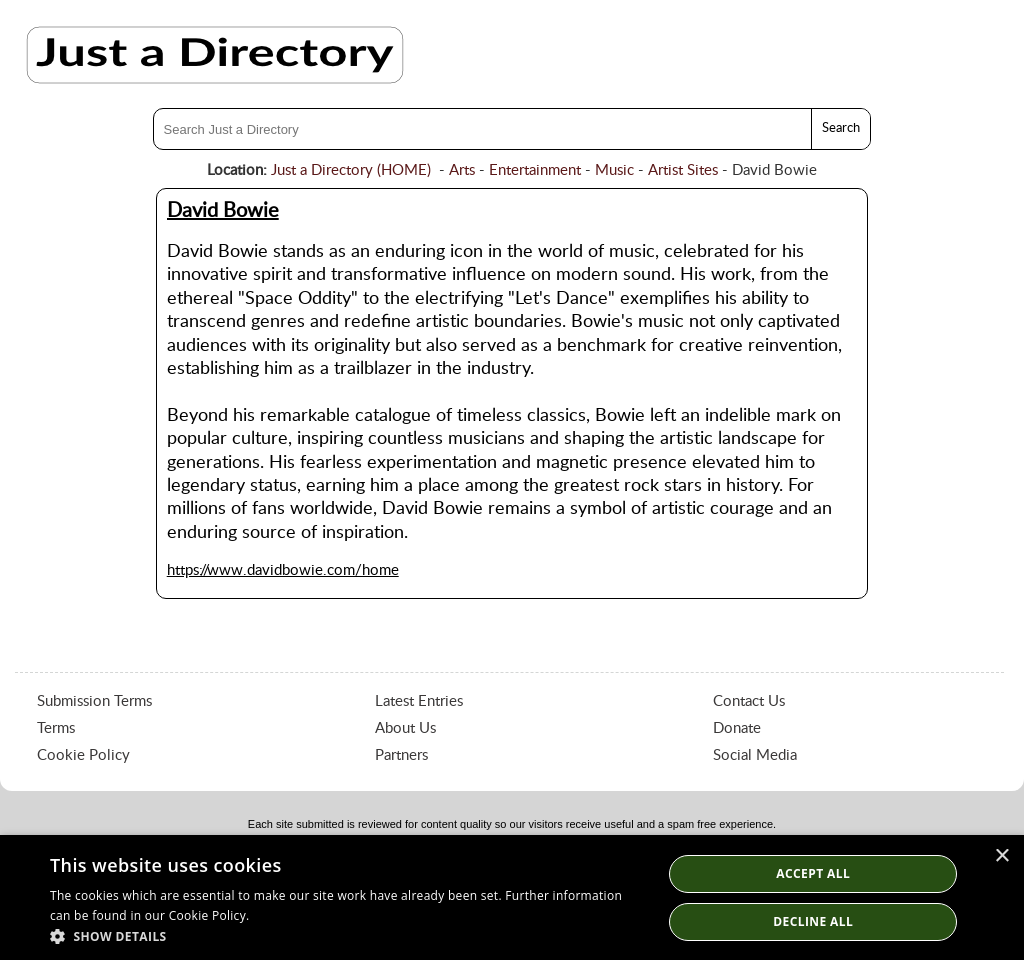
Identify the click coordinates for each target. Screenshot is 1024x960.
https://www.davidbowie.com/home (283, 570)
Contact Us (749, 701)
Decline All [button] (813, 921)
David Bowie (223, 211)
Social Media (755, 755)
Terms (56, 728)
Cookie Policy (83, 755)
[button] (347, 935)
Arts (462, 170)
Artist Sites (683, 170)
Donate (737, 728)
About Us (405, 728)
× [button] (1001, 856)
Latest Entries (419, 701)
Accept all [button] (813, 873)
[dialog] (512, 897)
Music (614, 170)
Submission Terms (94, 701)
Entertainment (535, 170)
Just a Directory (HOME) (351, 170)
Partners (401, 755)
